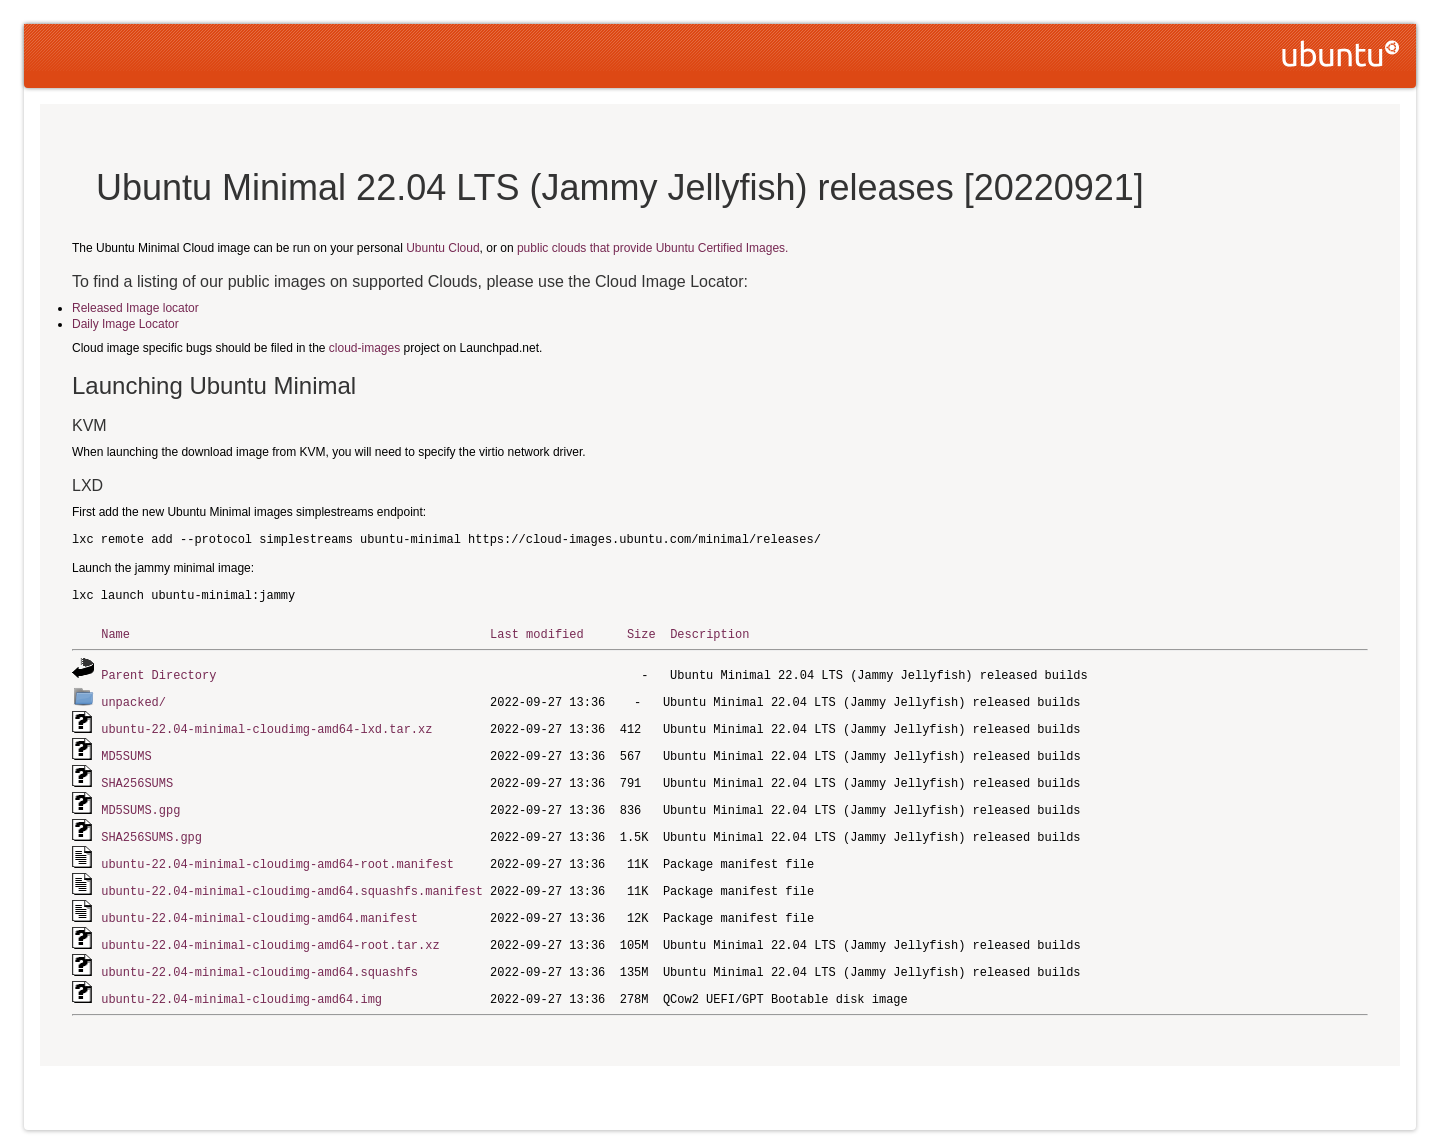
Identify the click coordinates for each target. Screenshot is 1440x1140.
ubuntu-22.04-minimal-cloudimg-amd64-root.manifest (277, 855)
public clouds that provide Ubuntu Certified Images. (652, 248)
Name (115, 633)
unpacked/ (133, 699)
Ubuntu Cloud (442, 248)
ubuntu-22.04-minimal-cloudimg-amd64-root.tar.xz (270, 933)
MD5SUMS (126, 751)
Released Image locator (135, 308)
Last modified (537, 633)
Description (709, 633)
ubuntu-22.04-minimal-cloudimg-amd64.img (241, 985)
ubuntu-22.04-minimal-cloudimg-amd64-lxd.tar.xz (266, 725)
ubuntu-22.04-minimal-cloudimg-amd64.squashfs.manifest (292, 881)
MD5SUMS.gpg (140, 803)
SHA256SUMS (137, 777)
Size (641, 633)
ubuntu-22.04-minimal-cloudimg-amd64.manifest (259, 907)
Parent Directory (158, 673)
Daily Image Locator (125, 324)
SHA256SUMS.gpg (151, 829)
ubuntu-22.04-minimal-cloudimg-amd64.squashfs (259, 959)
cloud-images (364, 348)
